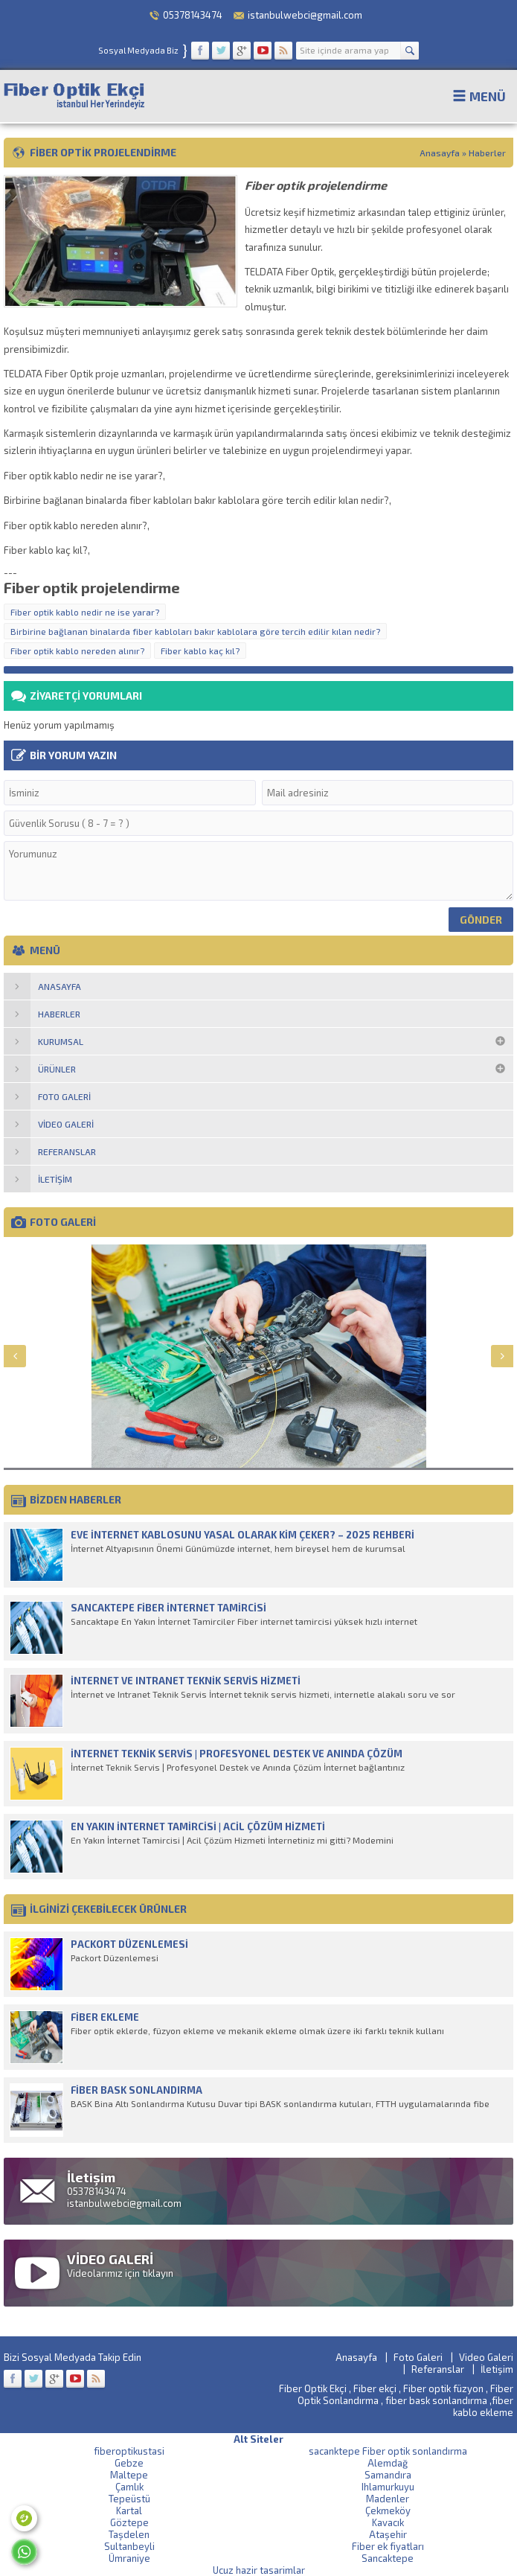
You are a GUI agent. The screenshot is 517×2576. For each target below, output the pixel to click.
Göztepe (129, 2522)
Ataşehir (388, 2534)
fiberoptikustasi (129, 2451)
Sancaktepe (388, 2558)
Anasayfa (440, 152)
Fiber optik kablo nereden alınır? (77, 650)
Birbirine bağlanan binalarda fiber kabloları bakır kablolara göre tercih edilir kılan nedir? (195, 631)
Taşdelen (129, 2534)
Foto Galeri (418, 2357)
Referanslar (437, 2369)
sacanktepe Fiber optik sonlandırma (388, 2451)
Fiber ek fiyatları (388, 2546)
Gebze (129, 2463)
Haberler (487, 152)
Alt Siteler (258, 2439)
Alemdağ (387, 2463)
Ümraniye (129, 2558)
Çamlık (129, 2487)
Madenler (387, 2499)
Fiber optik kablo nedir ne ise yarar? (84, 612)
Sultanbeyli (129, 2546)
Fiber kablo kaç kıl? (200, 650)
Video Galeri (486, 2357)
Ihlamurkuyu (388, 2487)
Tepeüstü (129, 2499)
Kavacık (388, 2522)
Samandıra (388, 2475)
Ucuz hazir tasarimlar (259, 2570)
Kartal (129, 2510)
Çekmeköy (388, 2510)
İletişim (497, 2369)
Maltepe (129, 2475)
